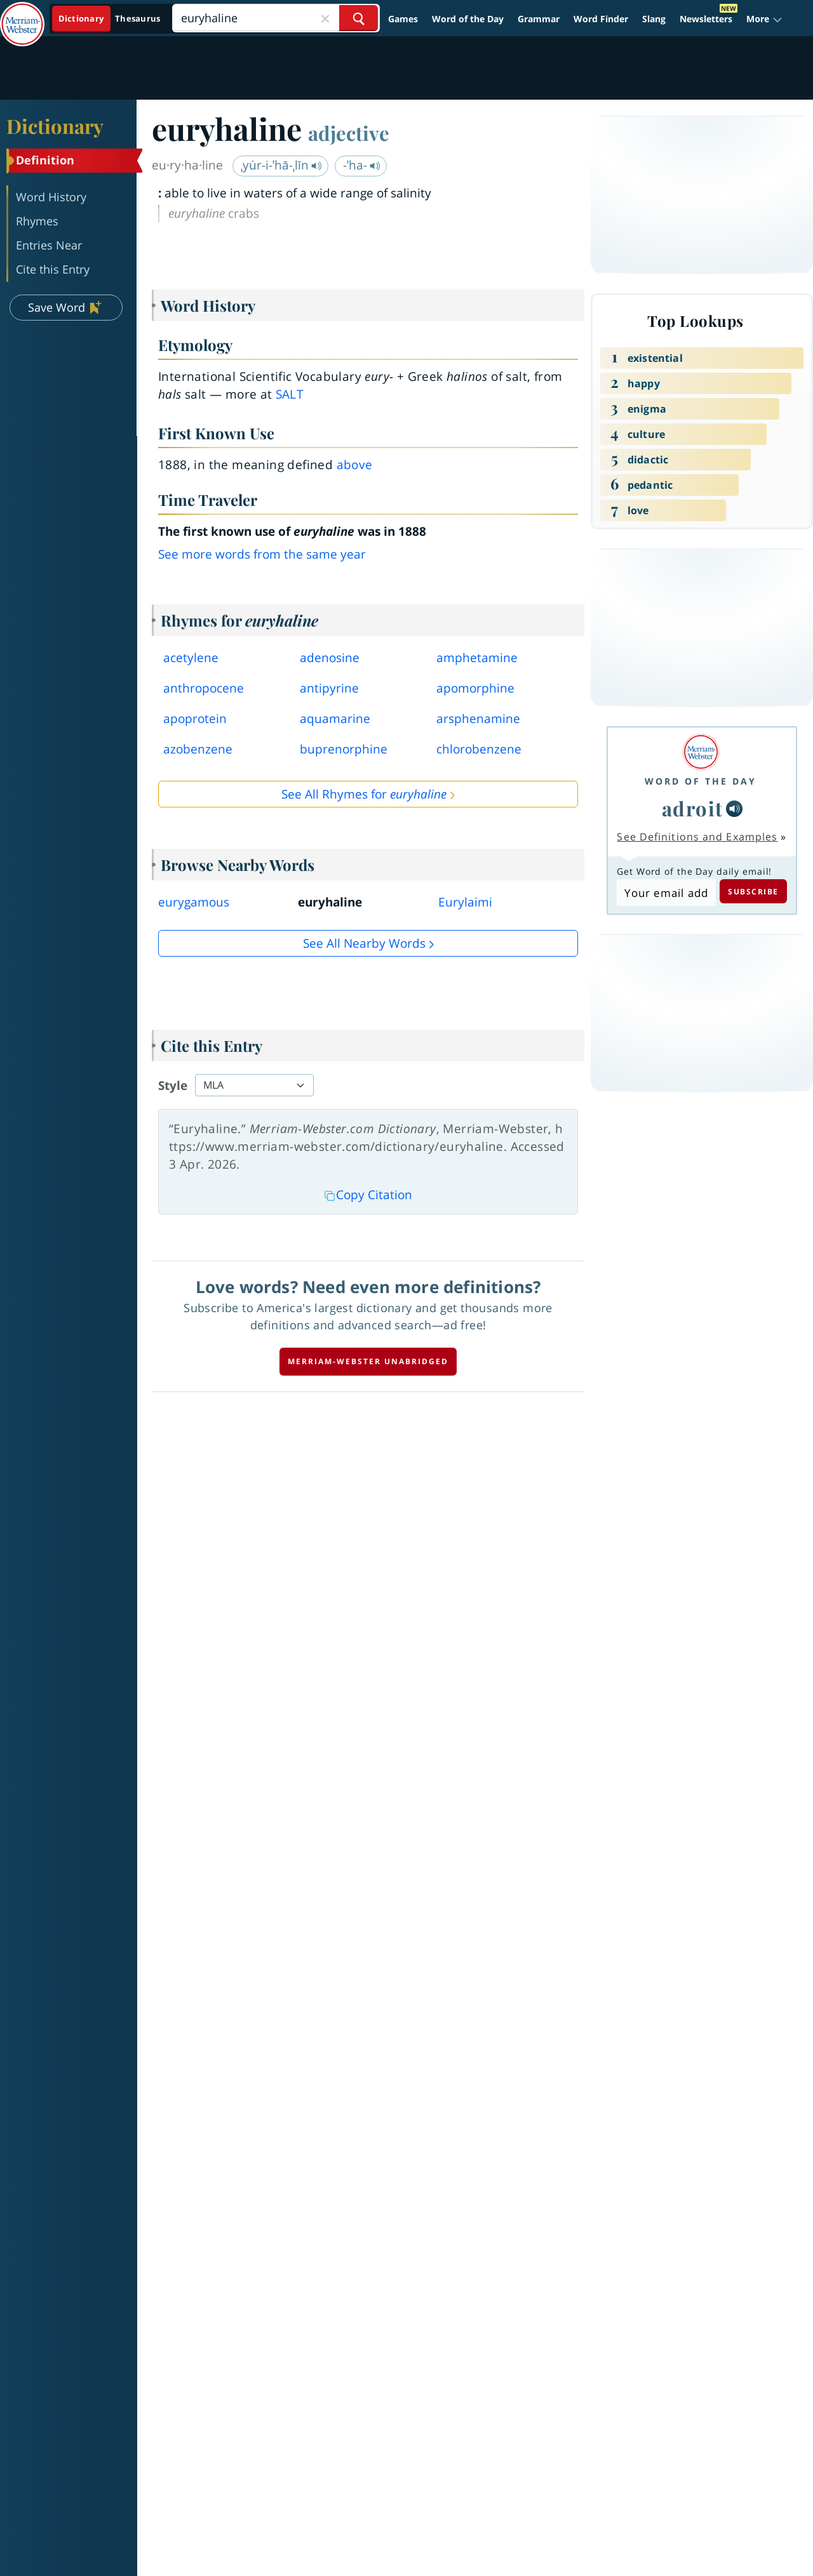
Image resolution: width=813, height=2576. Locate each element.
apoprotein (195, 718)
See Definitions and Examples (697, 837)
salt (290, 394)
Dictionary (55, 125)
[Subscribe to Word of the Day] (666, 892)
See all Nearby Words (364, 943)
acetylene (190, 657)
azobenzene (197, 749)
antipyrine (329, 688)
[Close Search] (325, 18)
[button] (764, 18)
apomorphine (475, 688)
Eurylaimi (465, 902)
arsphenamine (478, 718)
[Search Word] (358, 18)
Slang (654, 19)
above (355, 464)
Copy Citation (368, 1194)
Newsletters (706, 19)
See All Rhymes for (364, 794)
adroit (692, 808)
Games (403, 19)
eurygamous (193, 902)
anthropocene (203, 688)
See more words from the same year (262, 554)
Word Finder (601, 19)
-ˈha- (361, 165)
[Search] (275, 18)
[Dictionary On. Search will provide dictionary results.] (110, 18)
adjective (348, 132)
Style (172, 1085)
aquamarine (335, 718)
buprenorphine (343, 749)
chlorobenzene (478, 749)
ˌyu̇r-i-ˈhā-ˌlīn (281, 165)
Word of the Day (468, 19)
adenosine (329, 657)
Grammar (539, 19)
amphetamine (477, 657)
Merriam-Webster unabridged (368, 1361)
